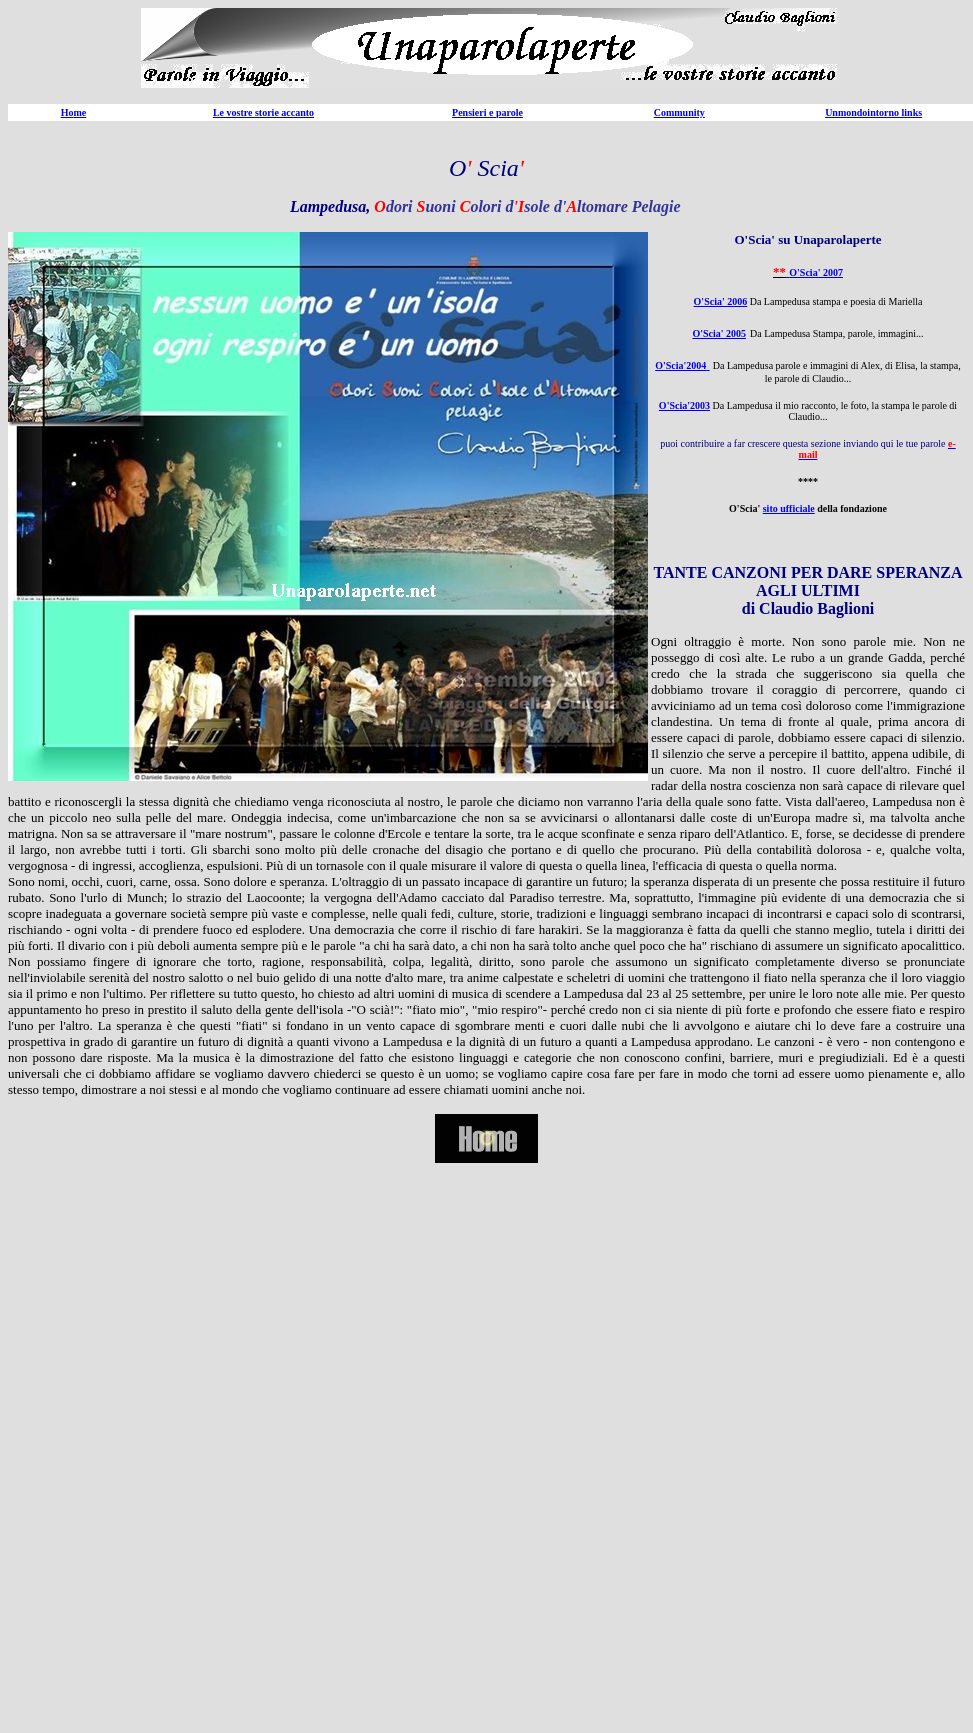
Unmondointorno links (873, 112)
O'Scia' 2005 (719, 333)
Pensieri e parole (487, 112)
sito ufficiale (789, 508)
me (79, 112)
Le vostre (234, 112)
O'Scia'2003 (684, 405)
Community (679, 112)
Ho (67, 112)
